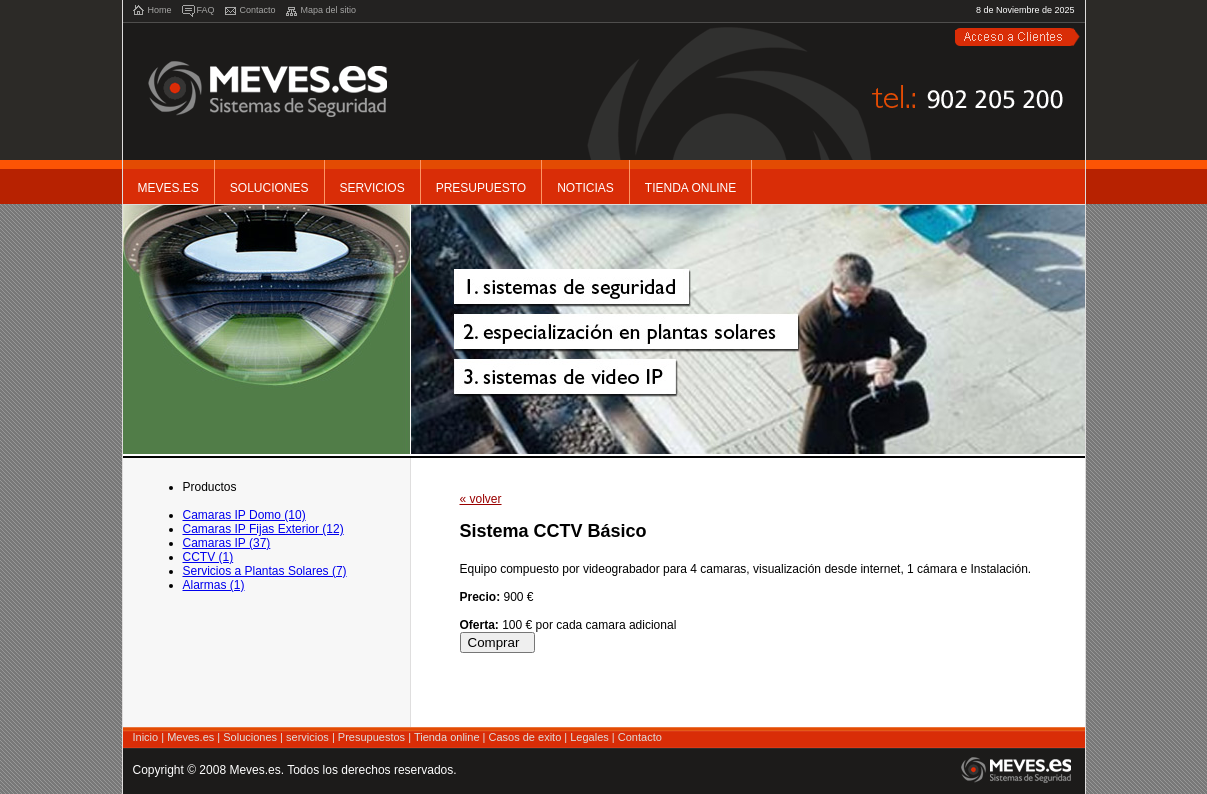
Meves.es (168, 188)
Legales (589, 737)
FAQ (206, 10)
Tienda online (447, 737)
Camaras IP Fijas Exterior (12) (263, 529)
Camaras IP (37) (227, 543)
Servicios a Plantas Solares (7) (265, 571)
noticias (585, 188)
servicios (307, 737)
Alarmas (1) (214, 585)
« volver (481, 499)
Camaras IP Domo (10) (244, 515)
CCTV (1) (208, 557)
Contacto (258, 10)
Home (160, 10)
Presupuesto (481, 188)
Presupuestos (371, 737)
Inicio (146, 737)
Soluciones (269, 188)
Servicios (372, 188)
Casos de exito (525, 737)
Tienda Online (690, 188)
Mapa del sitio (329, 10)
